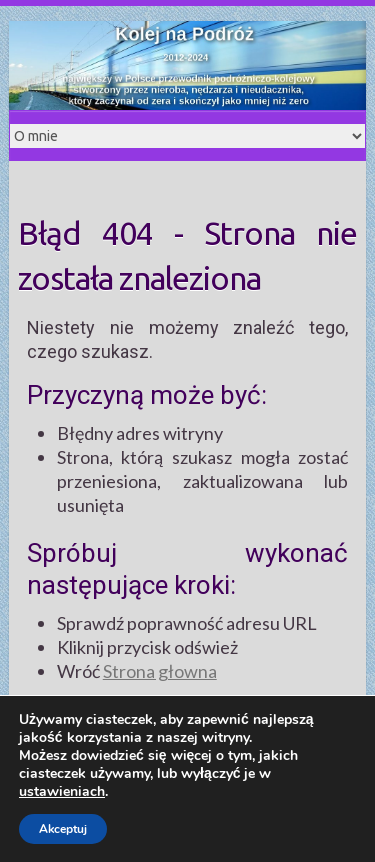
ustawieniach (62, 792)
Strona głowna (160, 671)
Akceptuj (63, 829)
